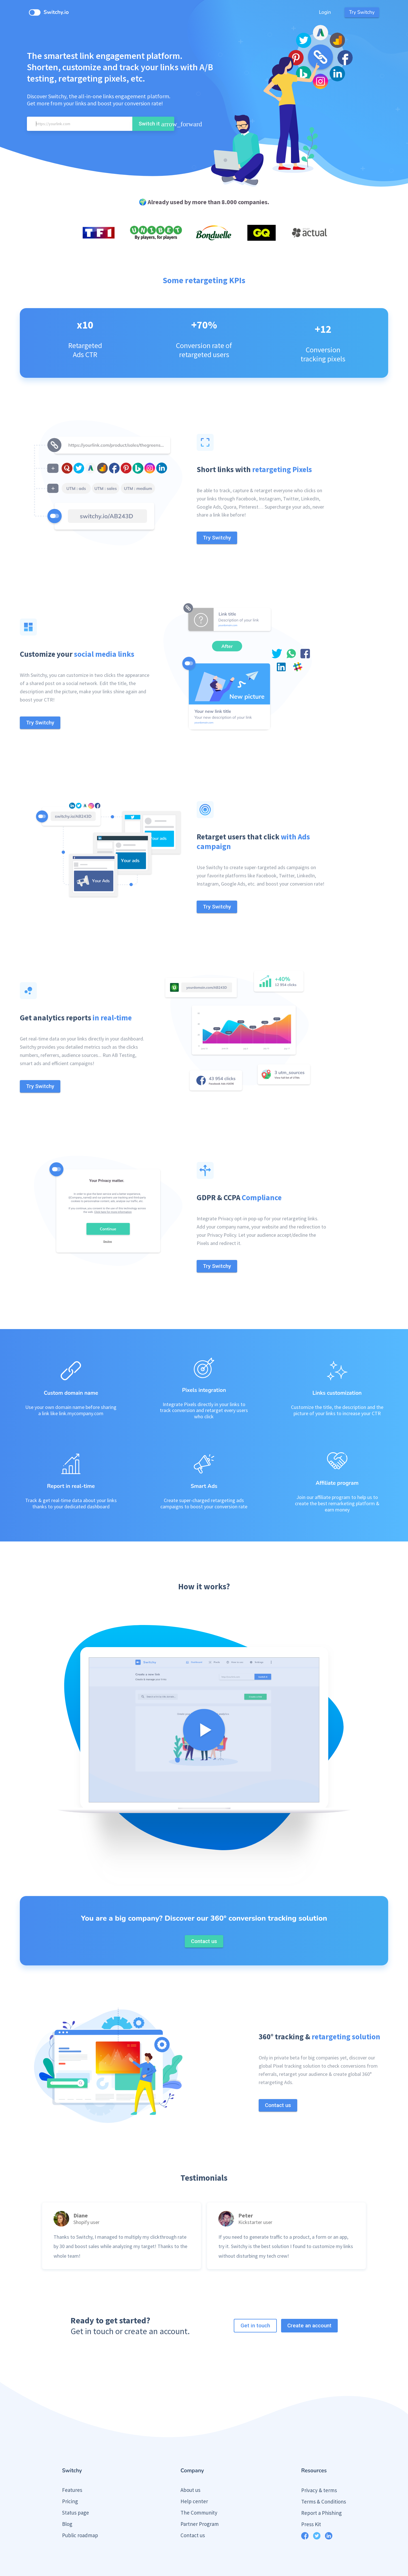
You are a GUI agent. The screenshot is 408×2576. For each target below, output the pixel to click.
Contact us (192, 2513)
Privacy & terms (319, 2468)
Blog (67, 2502)
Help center (194, 2479)
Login (325, 12)
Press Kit (311, 2502)
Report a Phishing (321, 2491)
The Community (198, 2491)
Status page (75, 2491)
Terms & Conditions (323, 2480)
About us (190, 2468)
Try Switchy (362, 12)
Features (72, 2468)
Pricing (70, 2479)
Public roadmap (80, 2513)
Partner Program (199, 2502)
